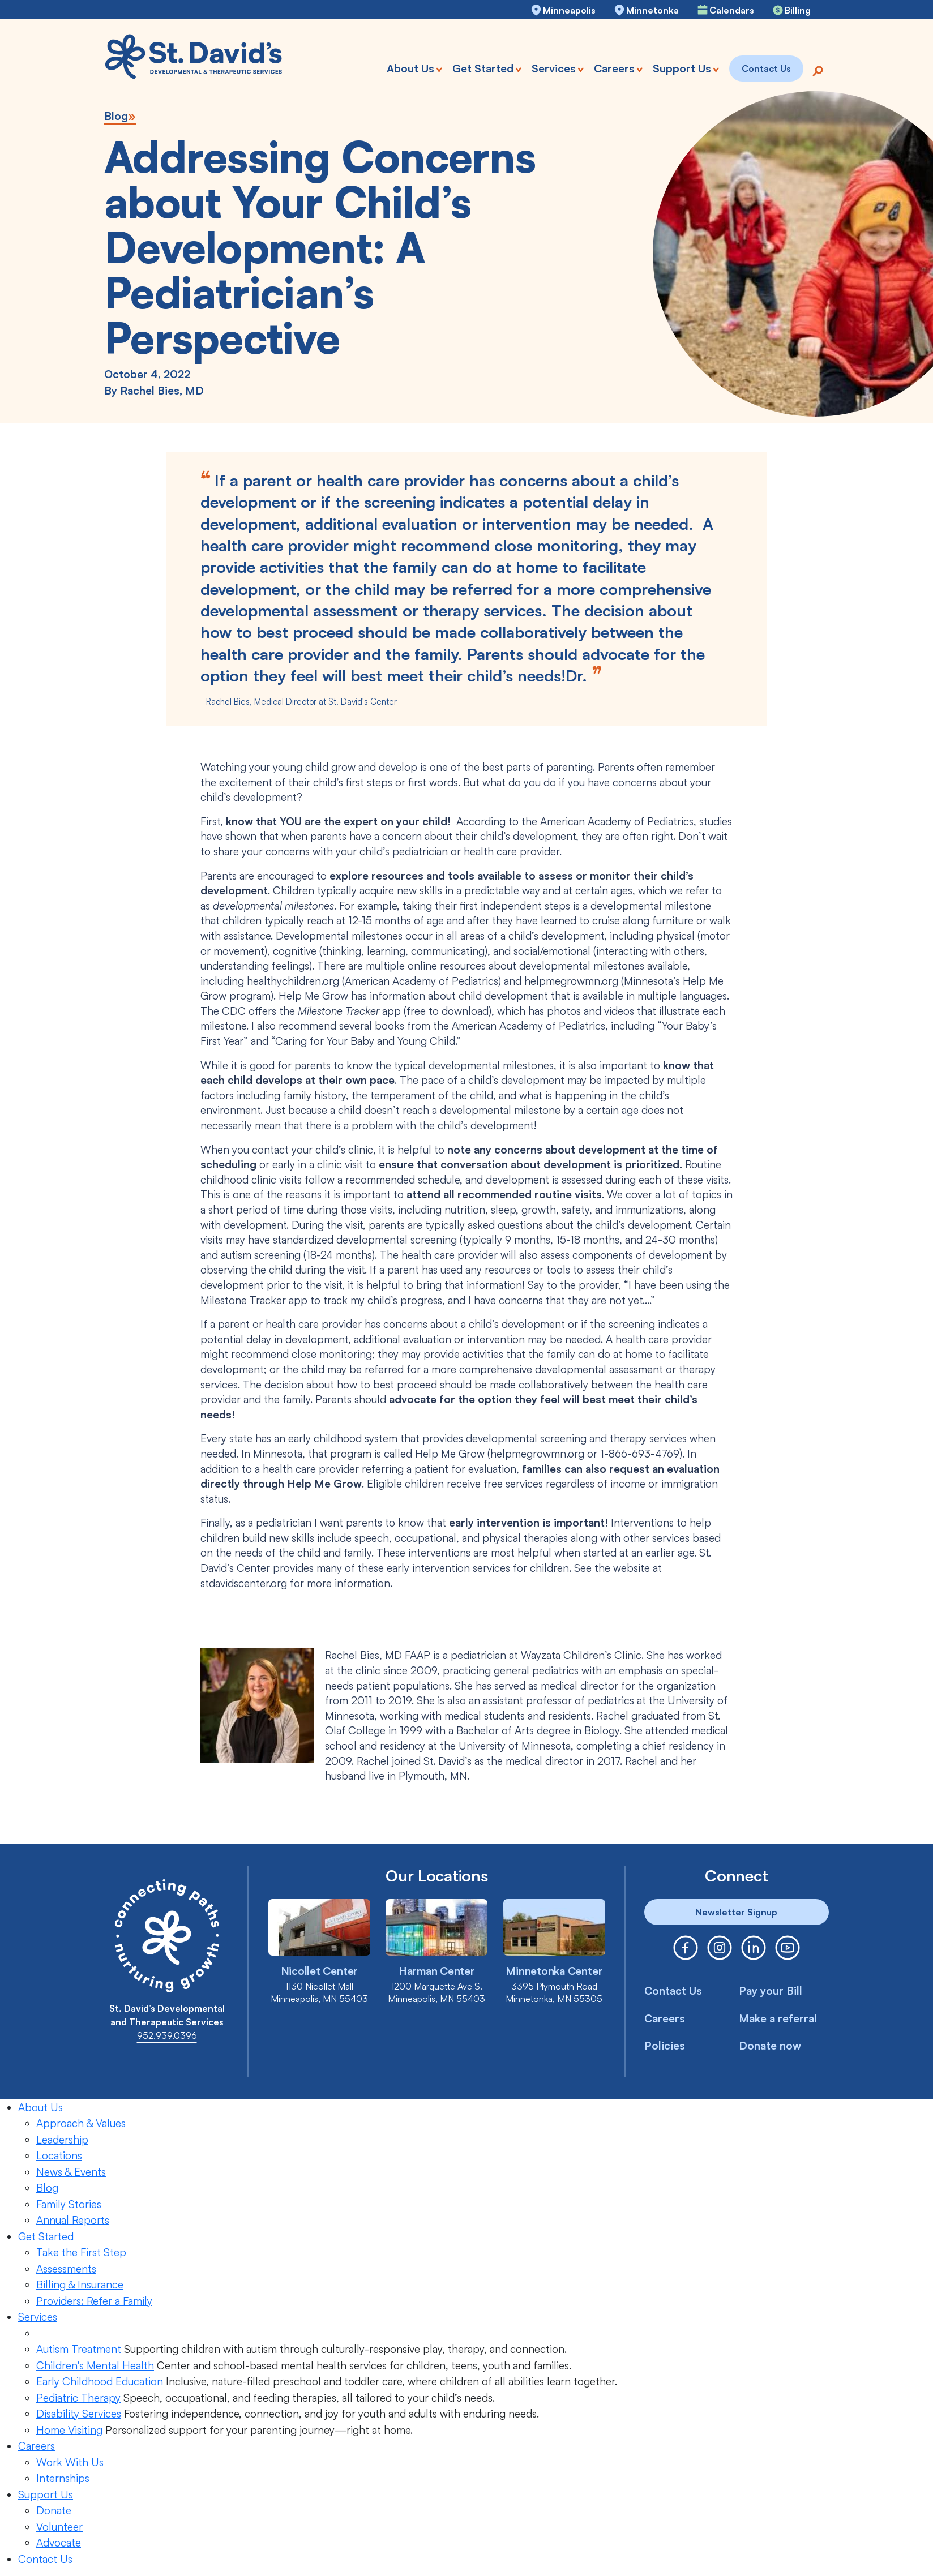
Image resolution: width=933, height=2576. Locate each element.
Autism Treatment (78, 2349)
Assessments (66, 2268)
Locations (59, 2155)
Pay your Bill (770, 1991)
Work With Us (70, 2462)
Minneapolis (569, 10)
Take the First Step (81, 2252)
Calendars (731, 10)
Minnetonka (652, 10)
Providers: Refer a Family (94, 2301)
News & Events (71, 2172)
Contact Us (673, 1991)
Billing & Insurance (79, 2284)
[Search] (817, 70)
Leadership (62, 2139)
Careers (664, 2018)
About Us (40, 2107)
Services (37, 2317)
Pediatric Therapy (78, 2397)
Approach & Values (81, 2123)
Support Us (45, 2494)
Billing (798, 10)
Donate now (770, 2045)
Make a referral (778, 2018)
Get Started (46, 2236)
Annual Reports (72, 2220)
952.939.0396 (167, 2035)
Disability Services (78, 2413)
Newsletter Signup (736, 1912)
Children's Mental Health (95, 2365)
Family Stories (68, 2204)
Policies (664, 2045)
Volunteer (59, 2527)
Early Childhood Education (99, 2381)
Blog (116, 116)
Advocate (58, 2542)
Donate (53, 2510)
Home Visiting (69, 2430)
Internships (62, 2478)
